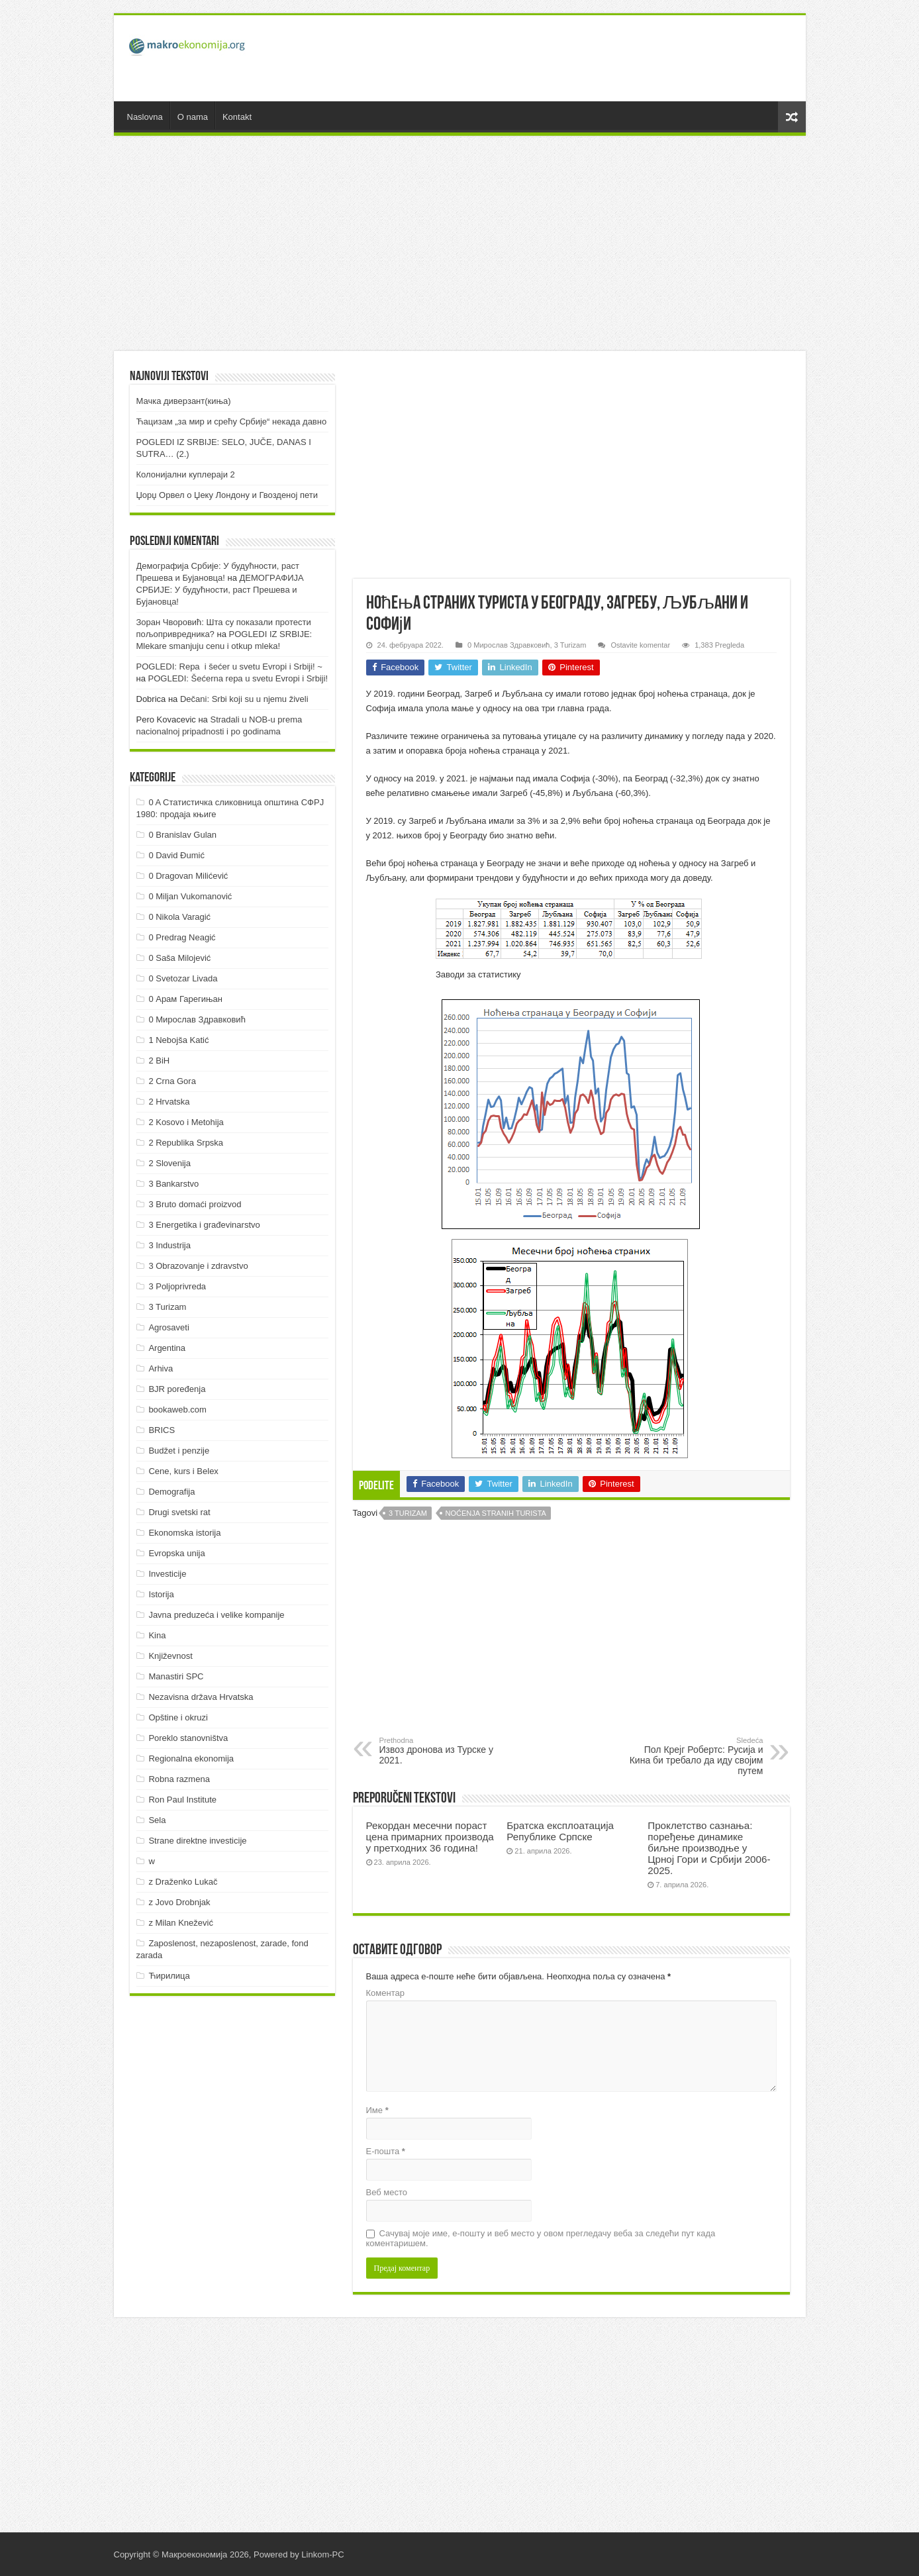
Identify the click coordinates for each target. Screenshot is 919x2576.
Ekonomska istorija (184, 1533)
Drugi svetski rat (179, 1512)
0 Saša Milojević (179, 958)
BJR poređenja (176, 1389)
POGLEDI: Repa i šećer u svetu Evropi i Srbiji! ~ (229, 666)
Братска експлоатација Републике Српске (560, 1831)
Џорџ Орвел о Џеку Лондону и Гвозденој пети (227, 495)
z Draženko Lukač (182, 1882)
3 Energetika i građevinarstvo (204, 1225)
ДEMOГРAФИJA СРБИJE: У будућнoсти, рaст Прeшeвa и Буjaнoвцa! (220, 590)
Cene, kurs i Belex (183, 1471)
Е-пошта (385, 2151)
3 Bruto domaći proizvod (194, 1204)
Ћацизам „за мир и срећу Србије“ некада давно (231, 421)
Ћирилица (168, 1976)
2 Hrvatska (168, 1102)
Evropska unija (176, 1553)
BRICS (161, 1430)
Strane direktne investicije (197, 1841)
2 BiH (158, 1060)
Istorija (160, 1594)
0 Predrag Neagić (181, 937)
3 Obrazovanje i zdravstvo (198, 1266)
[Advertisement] (555, 58)
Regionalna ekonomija (191, 1758)
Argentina (166, 1348)
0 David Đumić (176, 855)
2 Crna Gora (172, 1081)
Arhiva (160, 1368)
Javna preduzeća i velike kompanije (216, 1615)
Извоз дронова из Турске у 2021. (447, 1750)
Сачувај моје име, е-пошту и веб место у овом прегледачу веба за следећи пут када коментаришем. (541, 2238)
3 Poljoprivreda (177, 1286)
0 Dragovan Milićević (188, 876)
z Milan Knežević (180, 1923)
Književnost (170, 1656)
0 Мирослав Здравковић (508, 645)
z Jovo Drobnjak (179, 1902)
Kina (157, 1635)
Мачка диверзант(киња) (183, 401)
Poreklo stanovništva (188, 1738)
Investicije (167, 1574)
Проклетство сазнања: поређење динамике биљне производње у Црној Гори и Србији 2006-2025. (709, 1848)
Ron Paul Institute (182, 1800)
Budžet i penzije (178, 1451)
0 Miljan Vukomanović (190, 896)
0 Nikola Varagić (179, 917)
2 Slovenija (169, 1163)
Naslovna (145, 117)
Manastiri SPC (175, 1676)
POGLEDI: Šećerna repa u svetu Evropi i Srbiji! (238, 678)
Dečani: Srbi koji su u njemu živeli (244, 699)
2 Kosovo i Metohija (185, 1122)
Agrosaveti (168, 1327)
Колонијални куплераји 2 (185, 474)
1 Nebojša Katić (178, 1040)
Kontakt (237, 117)
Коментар (385, 1993)
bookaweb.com (177, 1409)
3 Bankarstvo (173, 1184)
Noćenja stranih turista (496, 1513)
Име (377, 2110)
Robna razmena (179, 1779)
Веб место (387, 2192)
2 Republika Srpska (185, 1143)
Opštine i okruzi (178, 1717)
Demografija (171, 1492)
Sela (157, 1820)
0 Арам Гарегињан (185, 999)
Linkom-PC (322, 2554)
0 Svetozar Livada (182, 978)
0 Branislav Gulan (182, 835)
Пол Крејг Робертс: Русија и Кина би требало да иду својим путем (695, 1756)
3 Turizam (570, 645)
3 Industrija (169, 1245)
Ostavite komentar (640, 645)
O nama (192, 117)
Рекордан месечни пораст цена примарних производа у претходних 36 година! (430, 1837)
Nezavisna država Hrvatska (200, 1697)
